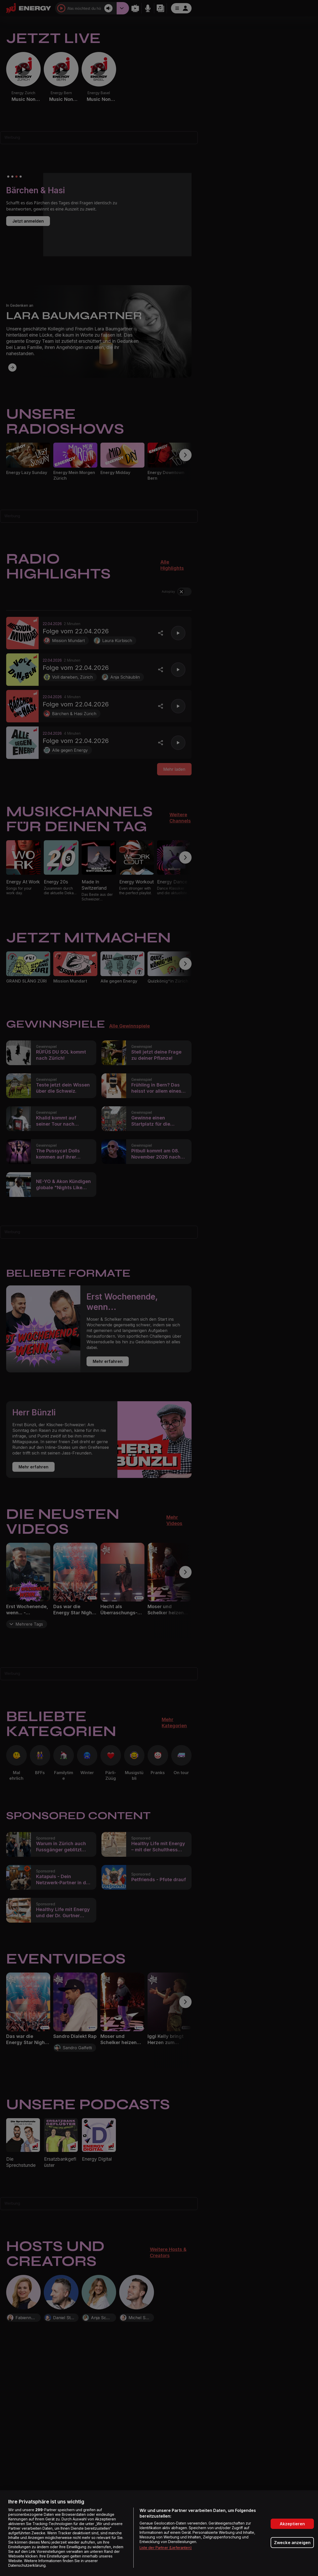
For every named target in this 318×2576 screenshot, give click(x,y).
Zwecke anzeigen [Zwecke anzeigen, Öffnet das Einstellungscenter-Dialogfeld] (292, 2542)
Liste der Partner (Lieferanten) (166, 2547)
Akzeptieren (292, 2523)
